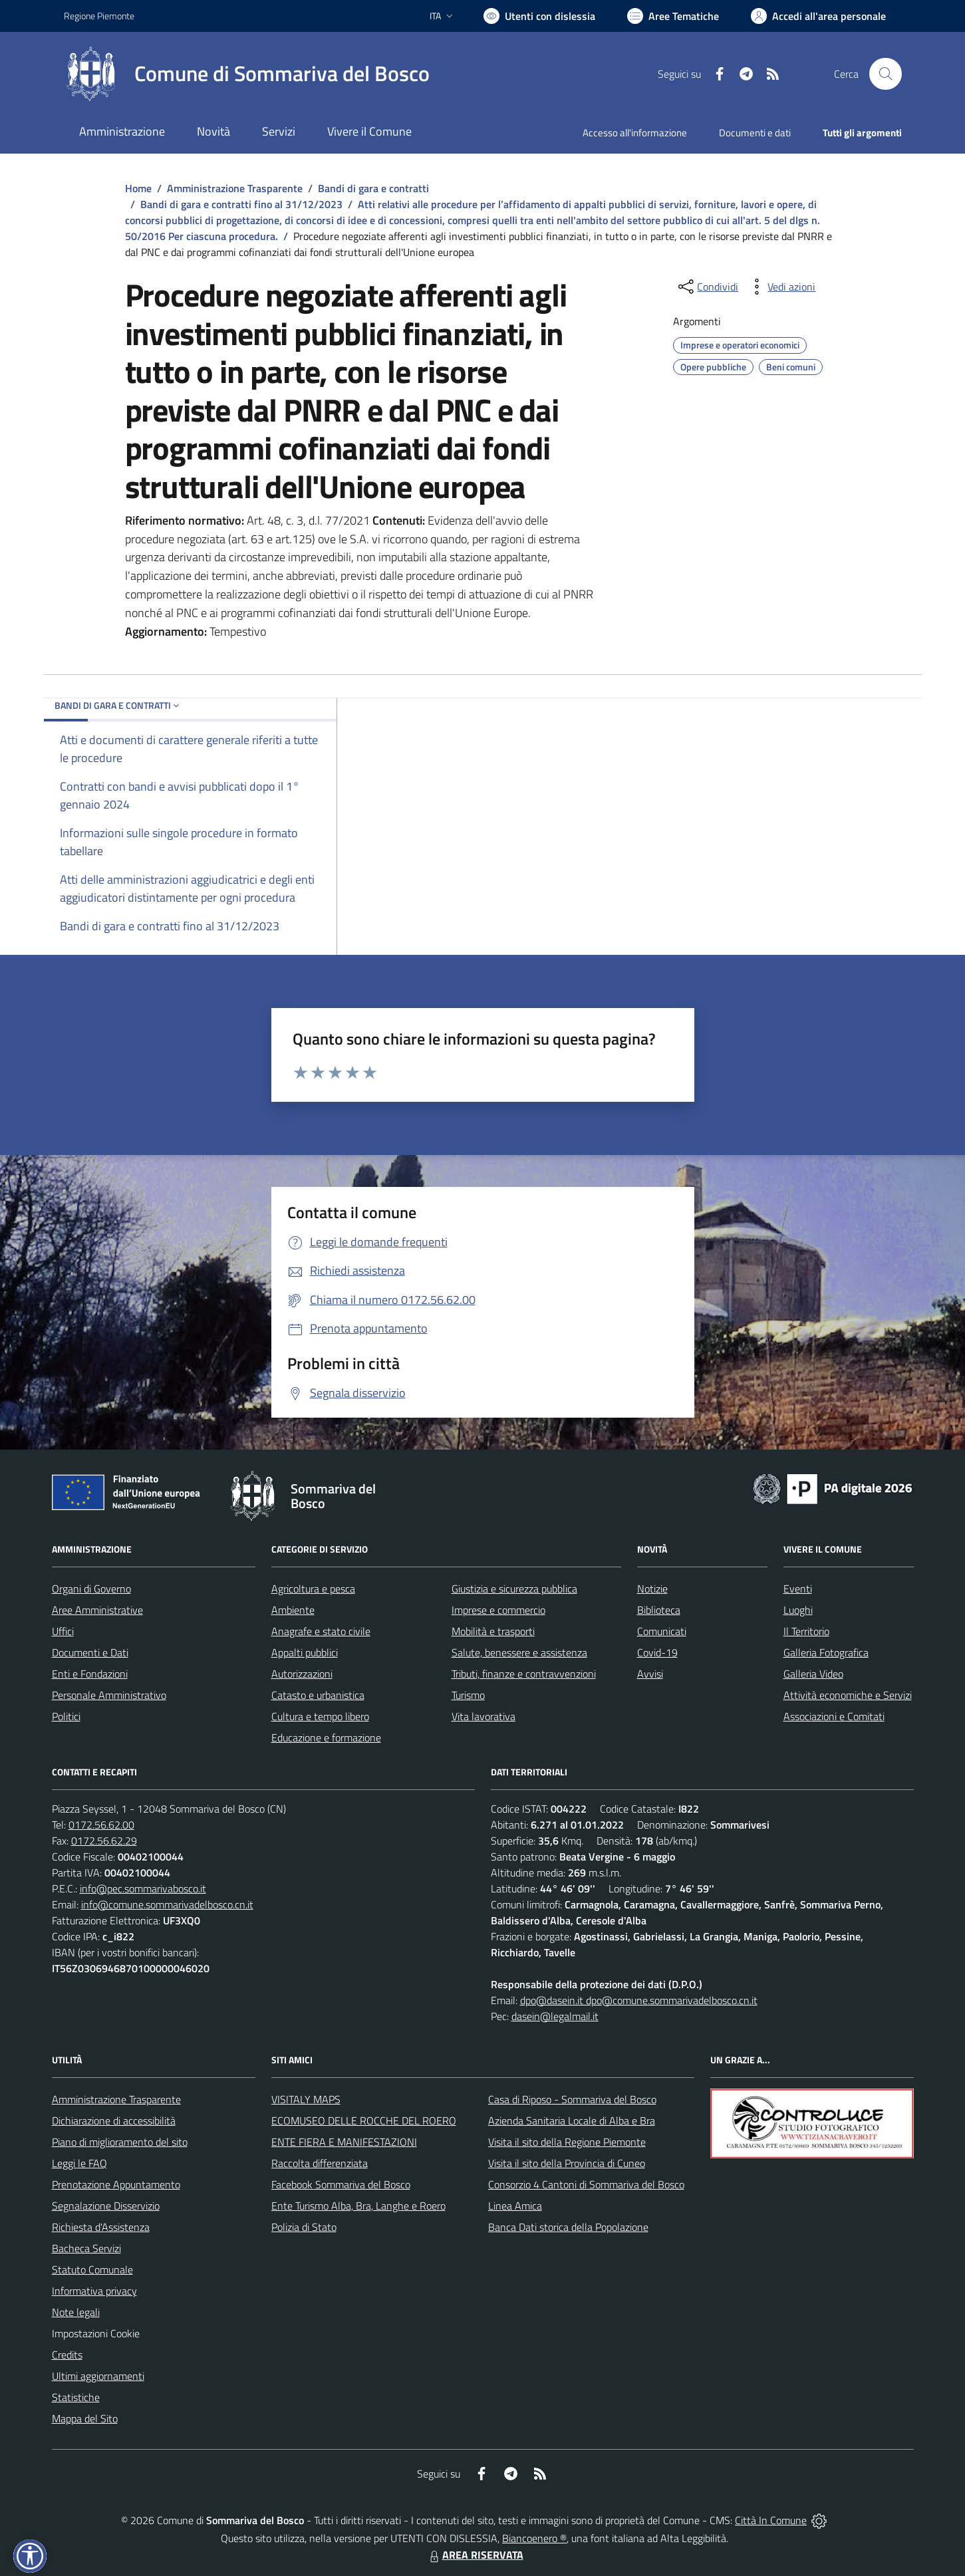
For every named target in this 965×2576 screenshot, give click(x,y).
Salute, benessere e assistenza (519, 1652)
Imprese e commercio (498, 1610)
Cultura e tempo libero (320, 1716)
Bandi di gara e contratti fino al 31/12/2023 (241, 204)
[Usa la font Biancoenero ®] (539, 16)
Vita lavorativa (483, 1716)
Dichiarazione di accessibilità (114, 2120)
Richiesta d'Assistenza (101, 2227)
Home (138, 188)
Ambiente (293, 1610)
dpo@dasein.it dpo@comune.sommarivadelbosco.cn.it (639, 2000)
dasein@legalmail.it (555, 2016)
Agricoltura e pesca (313, 1589)
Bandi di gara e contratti (373, 188)
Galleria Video (813, 1674)
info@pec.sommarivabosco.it (143, 1888)
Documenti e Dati (90, 1652)
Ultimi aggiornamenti (98, 2376)
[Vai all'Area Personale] (818, 16)
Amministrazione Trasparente (235, 188)
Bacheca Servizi (86, 2248)
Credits (67, 2355)
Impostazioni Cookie (96, 2333)
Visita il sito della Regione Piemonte (567, 2142)
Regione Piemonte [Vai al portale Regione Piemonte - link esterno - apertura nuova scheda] (99, 16)
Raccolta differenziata (319, 2163)
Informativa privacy (94, 2291)
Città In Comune (771, 2520)
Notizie (652, 1589)
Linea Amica (515, 2206)
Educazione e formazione (326, 1737)
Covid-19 (657, 1652)
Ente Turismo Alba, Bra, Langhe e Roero (358, 2206)
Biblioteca (658, 1610)
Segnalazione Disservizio (106, 2206)
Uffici (63, 1631)
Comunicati (661, 1631)
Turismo (468, 1695)
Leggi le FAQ (79, 2163)
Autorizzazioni (302, 1674)
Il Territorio (806, 1631)
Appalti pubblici (304, 1652)
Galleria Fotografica (826, 1652)
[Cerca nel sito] (885, 74)
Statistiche (76, 2397)
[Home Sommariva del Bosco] (247, 74)
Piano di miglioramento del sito (120, 2142)
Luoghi (798, 1610)
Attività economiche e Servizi (847, 1695)
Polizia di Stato (304, 2227)
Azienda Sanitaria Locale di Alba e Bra (571, 2120)
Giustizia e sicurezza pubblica (514, 1589)
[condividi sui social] (707, 286)
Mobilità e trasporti (493, 1631)
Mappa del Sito (85, 2418)
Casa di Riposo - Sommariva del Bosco (572, 2099)
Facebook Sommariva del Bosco (340, 2184)
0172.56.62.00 (101, 1825)
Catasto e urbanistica (317, 1695)
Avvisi (650, 1674)
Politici (66, 1716)
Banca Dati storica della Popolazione (568, 2227)
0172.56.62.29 (104, 1841)
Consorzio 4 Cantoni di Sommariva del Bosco (586, 2184)
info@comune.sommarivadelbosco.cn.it (167, 1904)
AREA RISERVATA (474, 2555)
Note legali (76, 2312)
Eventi (797, 1589)
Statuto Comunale (92, 2269)
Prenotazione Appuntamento (116, 2184)
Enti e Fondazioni (90, 1674)
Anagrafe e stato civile (320, 1631)
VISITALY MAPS (306, 2099)
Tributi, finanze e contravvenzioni (524, 1674)
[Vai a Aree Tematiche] (673, 16)
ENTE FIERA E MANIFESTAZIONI (344, 2142)
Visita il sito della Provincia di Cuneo (566, 2163)
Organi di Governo (91, 1589)
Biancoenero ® (534, 2538)
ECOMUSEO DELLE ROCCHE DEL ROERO (363, 2120)
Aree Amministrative (97, 1610)
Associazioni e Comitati (834, 1716)
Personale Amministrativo (109, 1695)
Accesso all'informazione (635, 132)
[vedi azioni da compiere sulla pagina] (781, 286)
